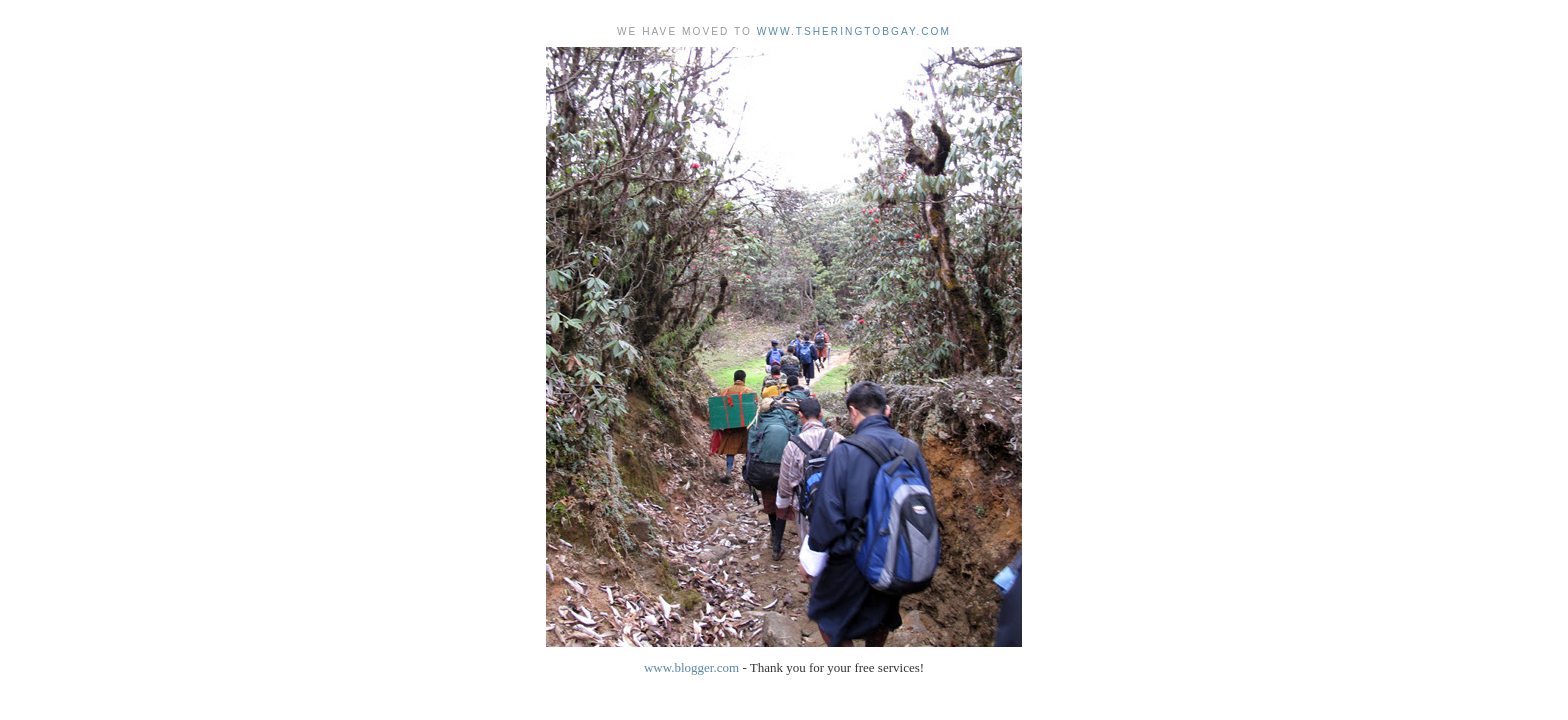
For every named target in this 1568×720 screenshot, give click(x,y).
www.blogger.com (691, 667)
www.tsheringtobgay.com (854, 31)
